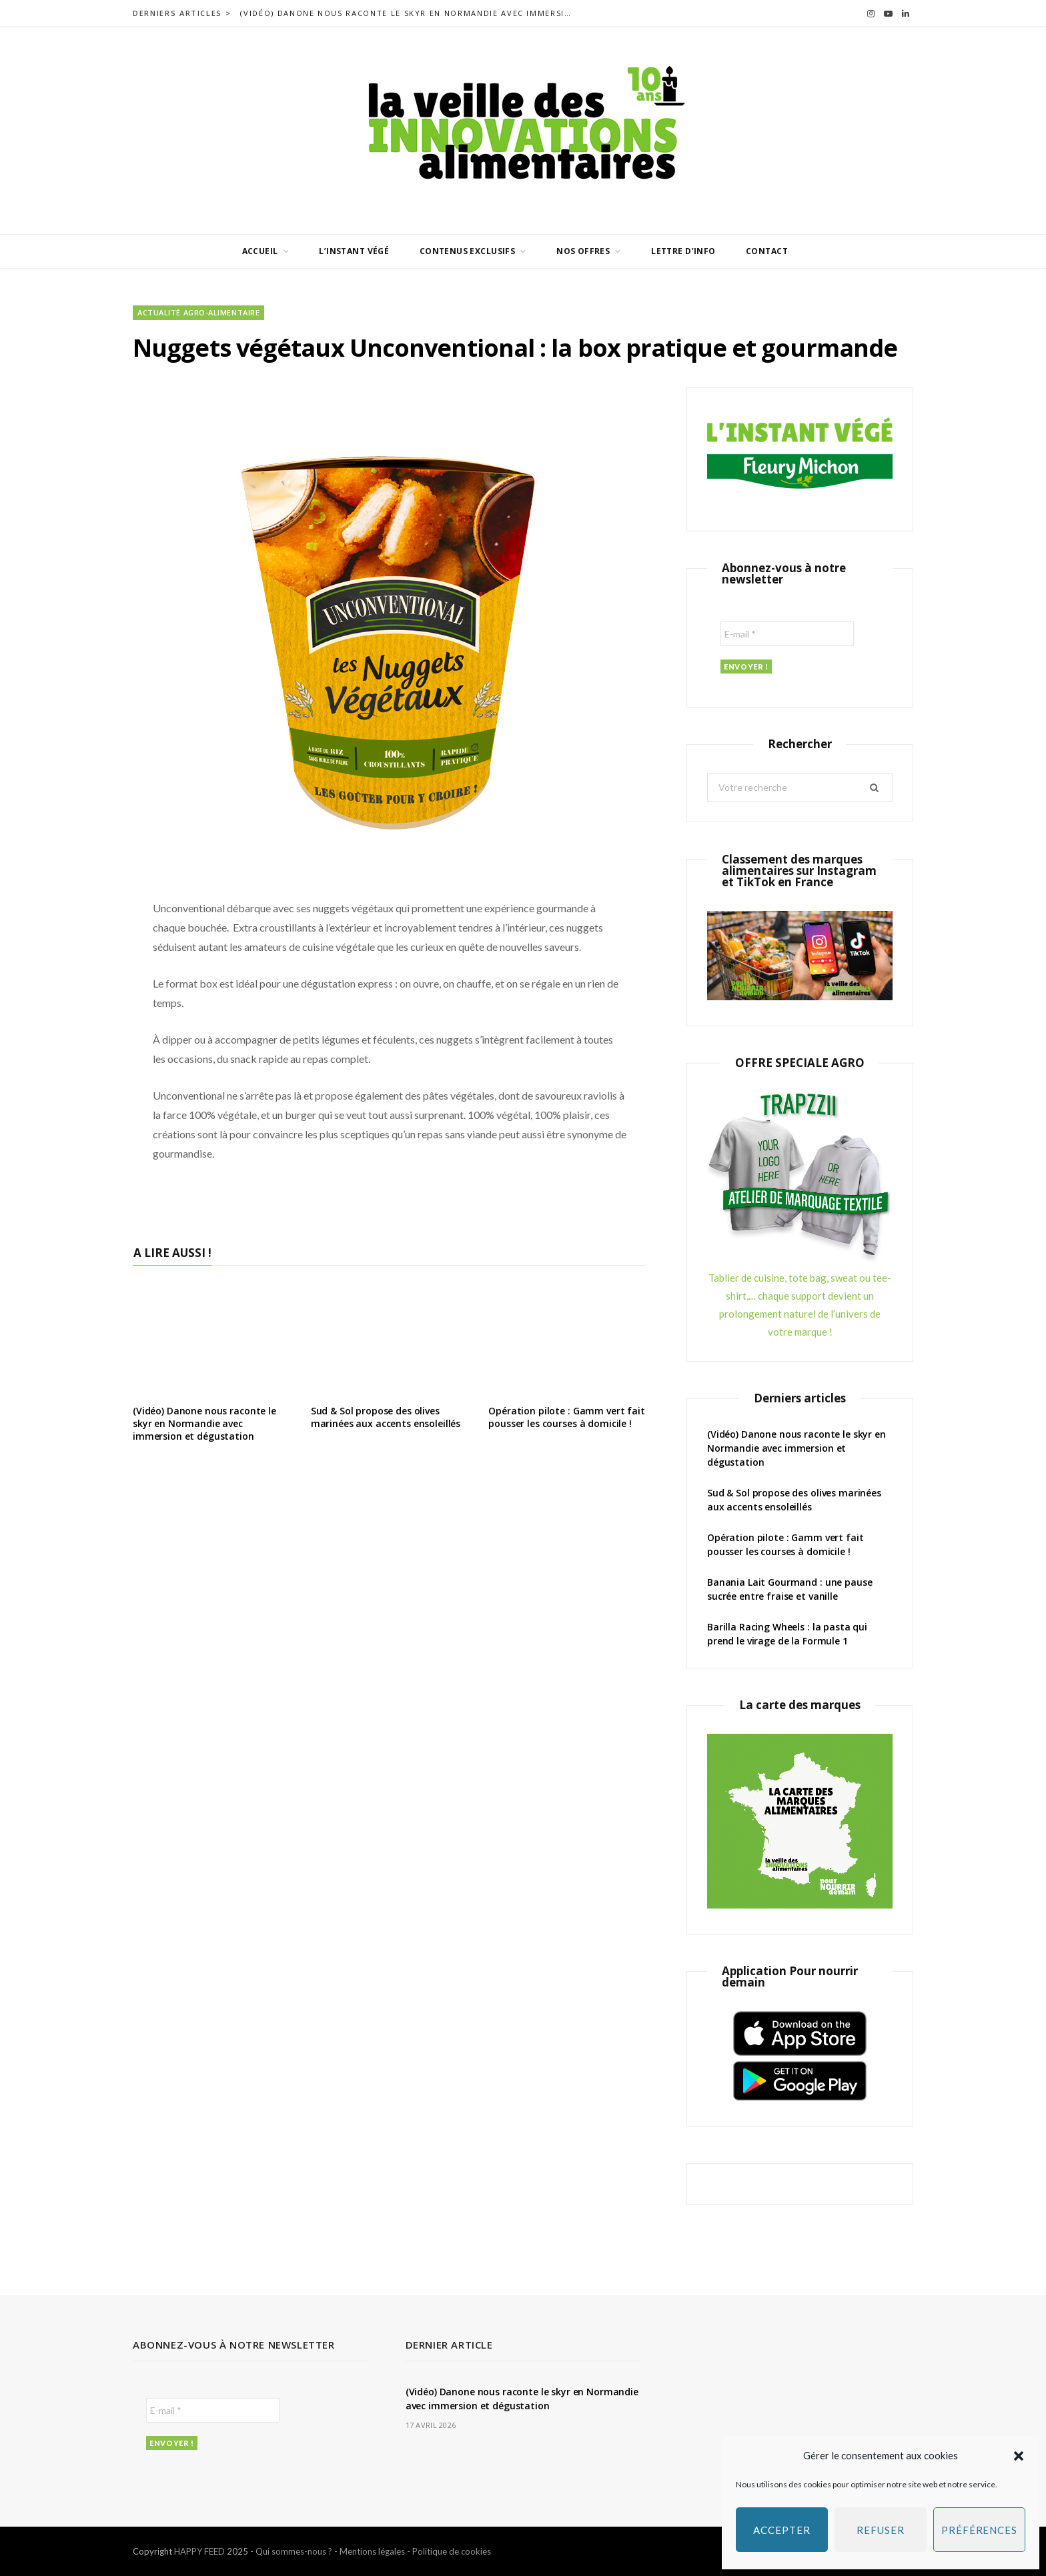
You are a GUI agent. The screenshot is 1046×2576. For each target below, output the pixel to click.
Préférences (979, 2530)
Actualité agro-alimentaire (198, 312)
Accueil (260, 251)
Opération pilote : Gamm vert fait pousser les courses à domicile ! (566, 1417)
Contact (767, 251)
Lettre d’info (683, 251)
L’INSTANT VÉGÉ (354, 251)
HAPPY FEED (199, 2551)
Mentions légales (372, 2551)
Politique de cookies (451, 2551)
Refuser (880, 2530)
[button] (1018, 2456)
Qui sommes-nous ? (293, 2551)
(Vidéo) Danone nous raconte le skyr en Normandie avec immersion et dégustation (410, 13)
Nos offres (583, 251)
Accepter (781, 2530)
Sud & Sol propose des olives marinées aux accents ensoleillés (386, 1417)
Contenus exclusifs (468, 251)
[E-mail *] (787, 633)
